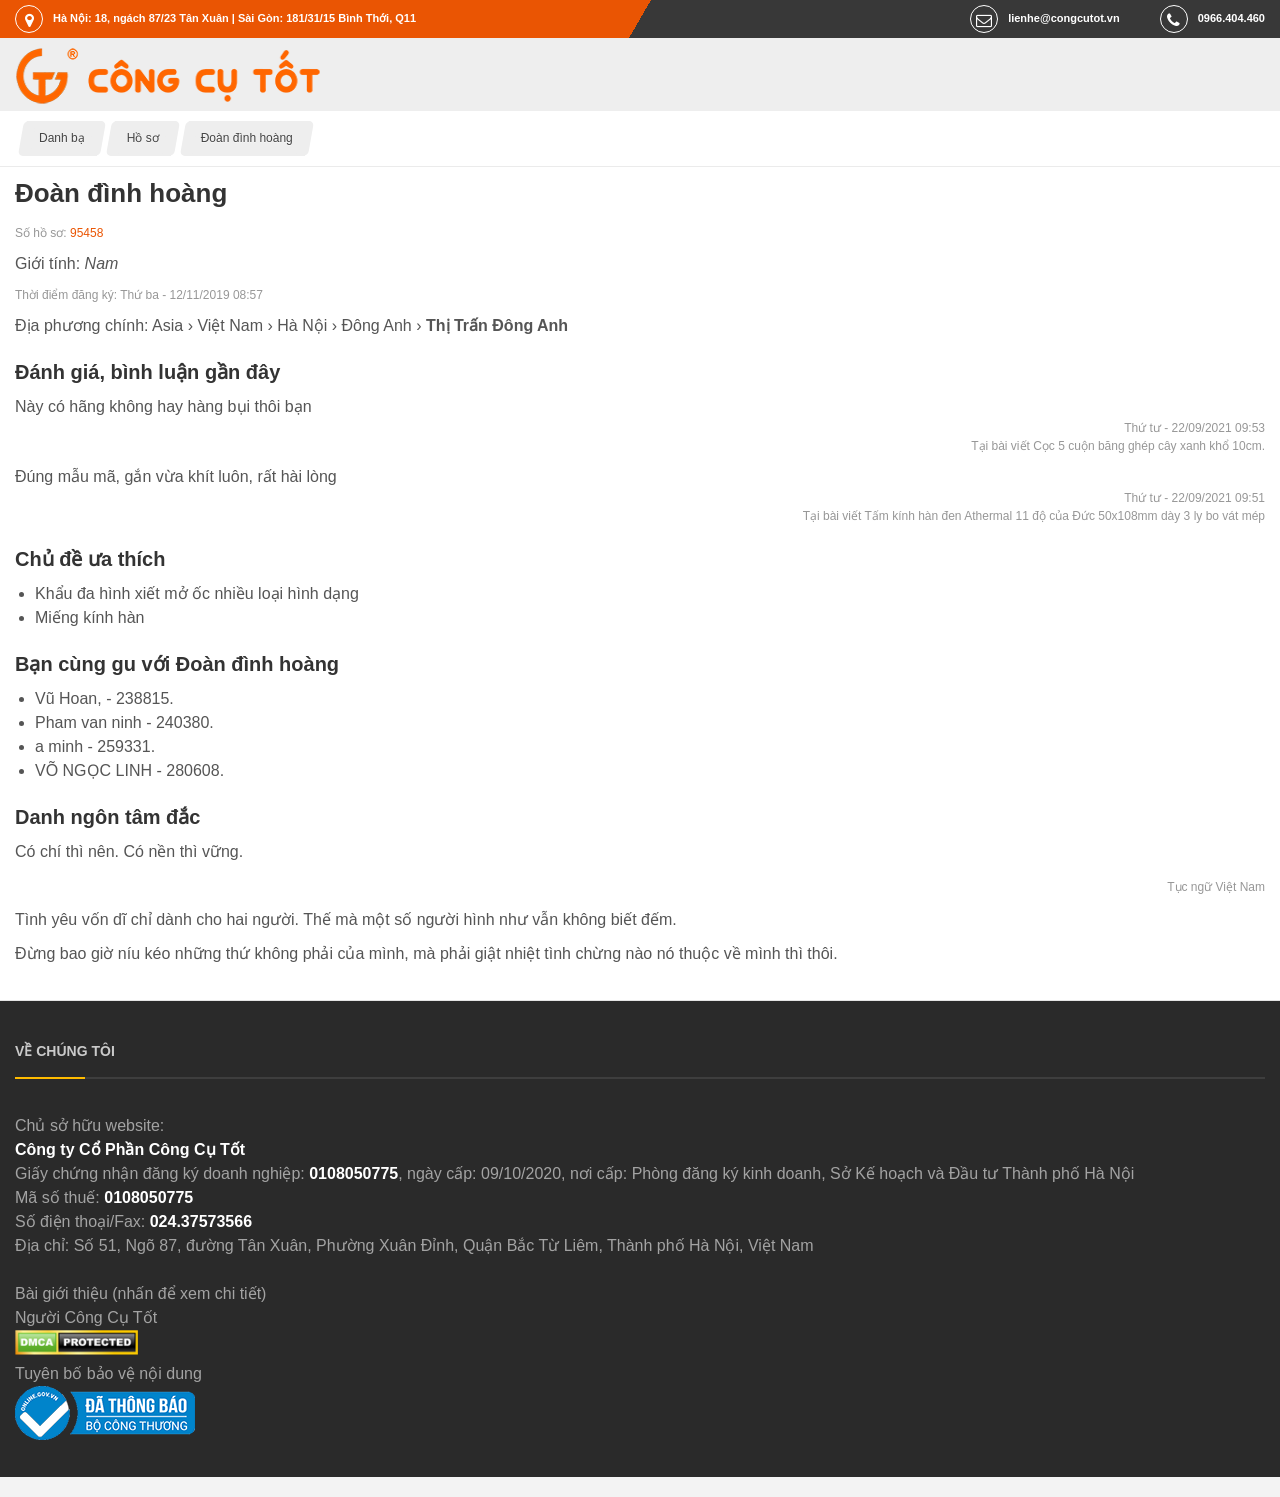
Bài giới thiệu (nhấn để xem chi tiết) (140, 1293)
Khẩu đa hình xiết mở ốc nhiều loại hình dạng (197, 593)
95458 (86, 233)
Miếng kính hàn (90, 617)
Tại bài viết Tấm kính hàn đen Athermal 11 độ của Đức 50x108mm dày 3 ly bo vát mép (1034, 516)
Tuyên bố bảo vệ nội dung (108, 1373)
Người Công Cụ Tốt (86, 1317)
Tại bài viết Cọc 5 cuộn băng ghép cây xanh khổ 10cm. (1118, 446)
